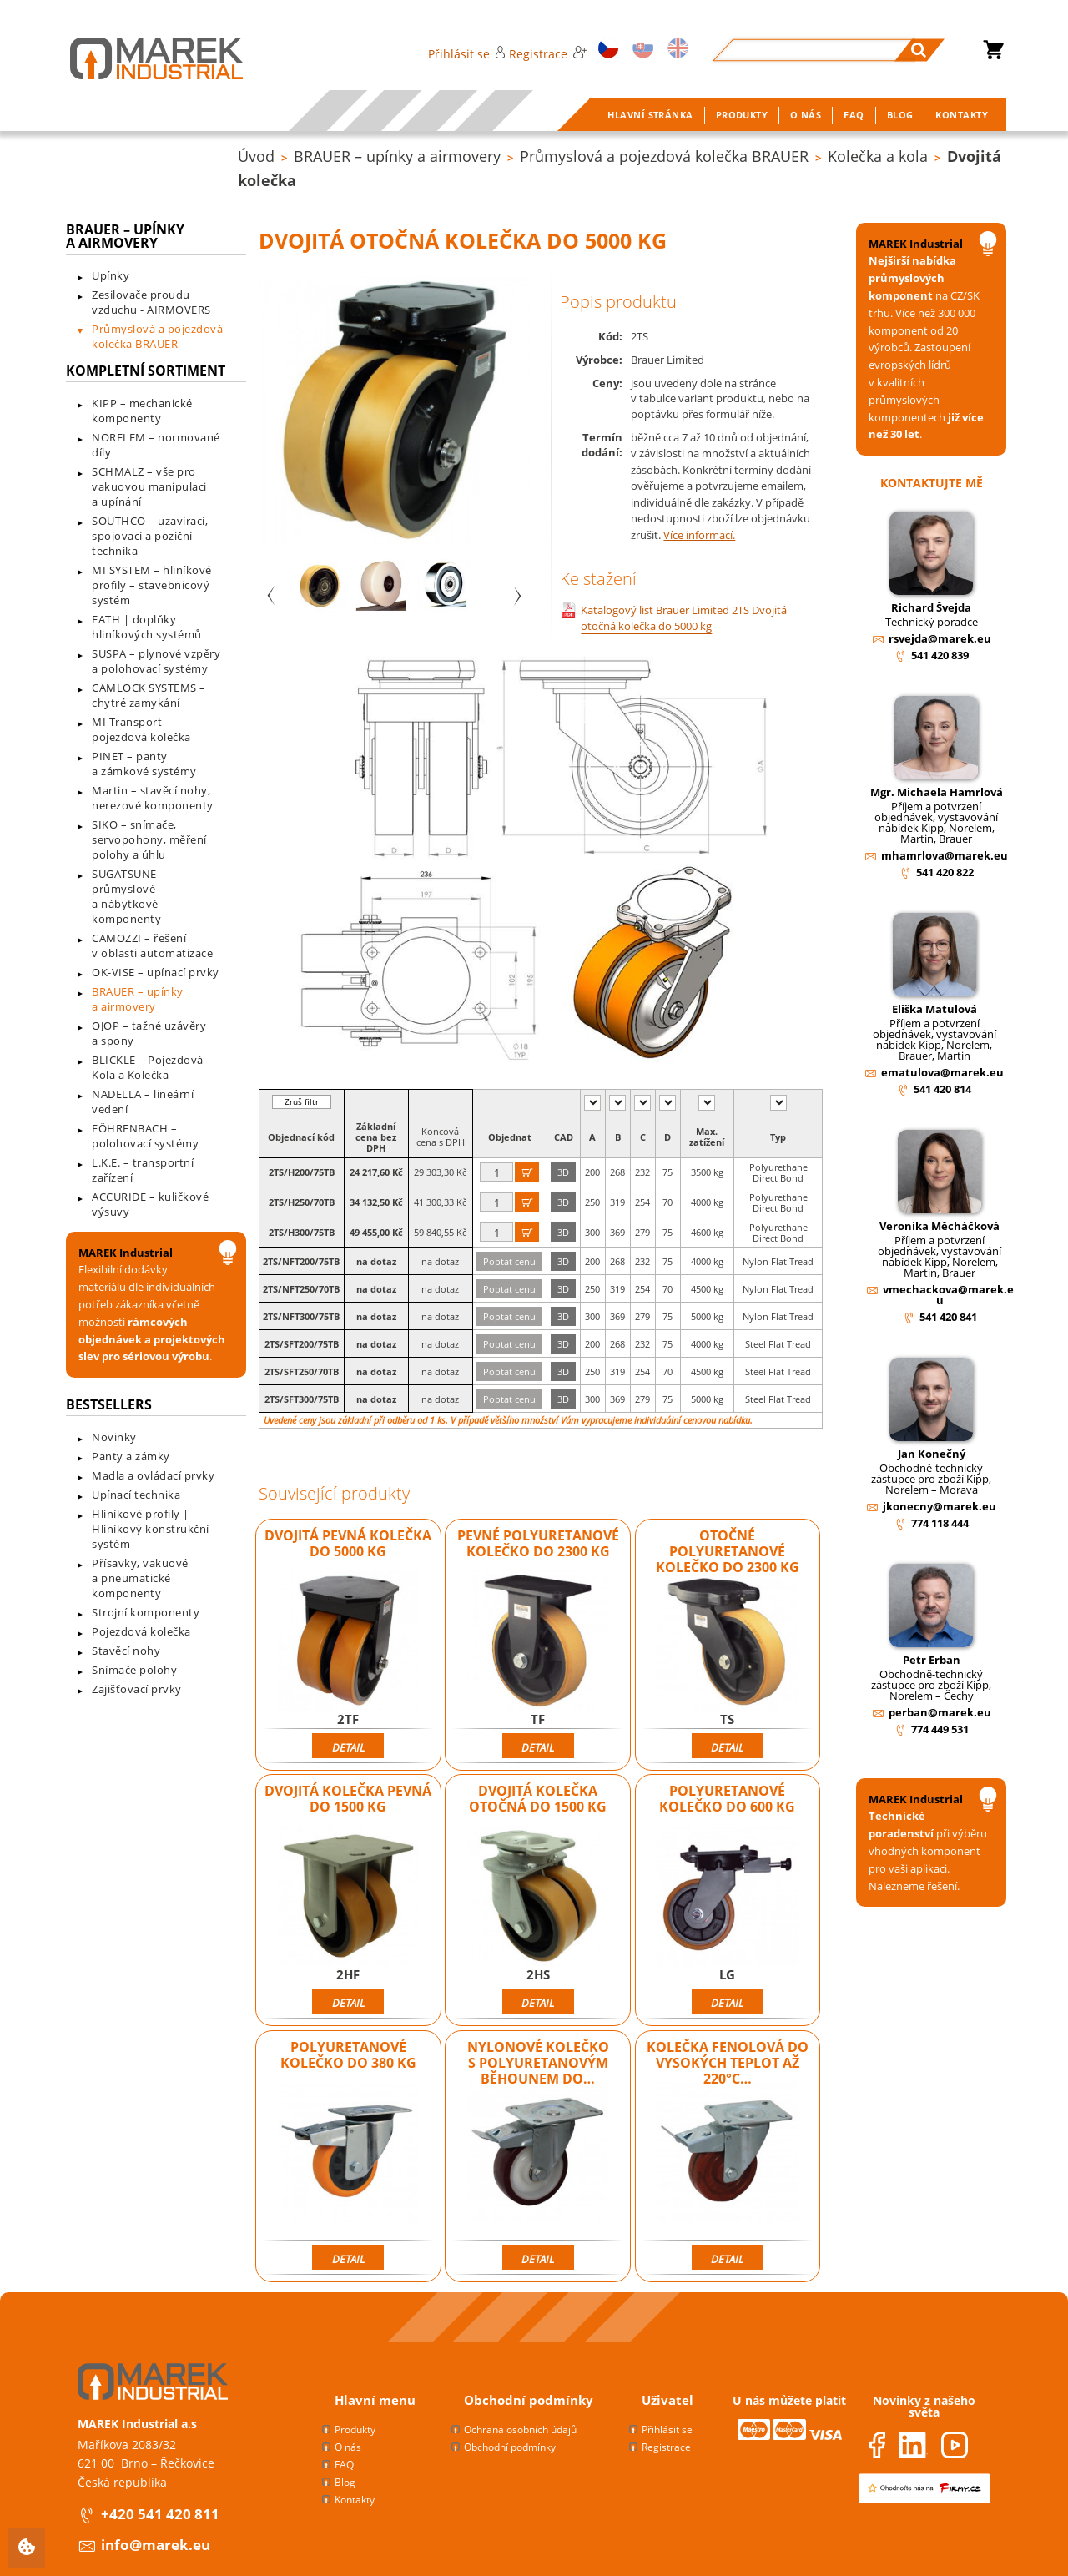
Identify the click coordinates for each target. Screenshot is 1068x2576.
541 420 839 (940, 655)
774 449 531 (940, 1729)
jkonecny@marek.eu (939, 1506)
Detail (348, 1747)
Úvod (256, 156)
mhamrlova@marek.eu (944, 855)
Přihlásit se (467, 54)
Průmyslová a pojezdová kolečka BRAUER (664, 156)
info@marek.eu (155, 2544)
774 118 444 (940, 1522)
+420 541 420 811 (160, 2513)
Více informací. (699, 534)
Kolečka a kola (878, 156)
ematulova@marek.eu (942, 1072)
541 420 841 (948, 1316)
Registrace (547, 54)
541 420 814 (942, 1088)
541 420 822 (945, 872)
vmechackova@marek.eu (948, 1295)
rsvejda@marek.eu (940, 638)
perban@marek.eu (940, 1712)
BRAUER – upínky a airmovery (397, 156)
